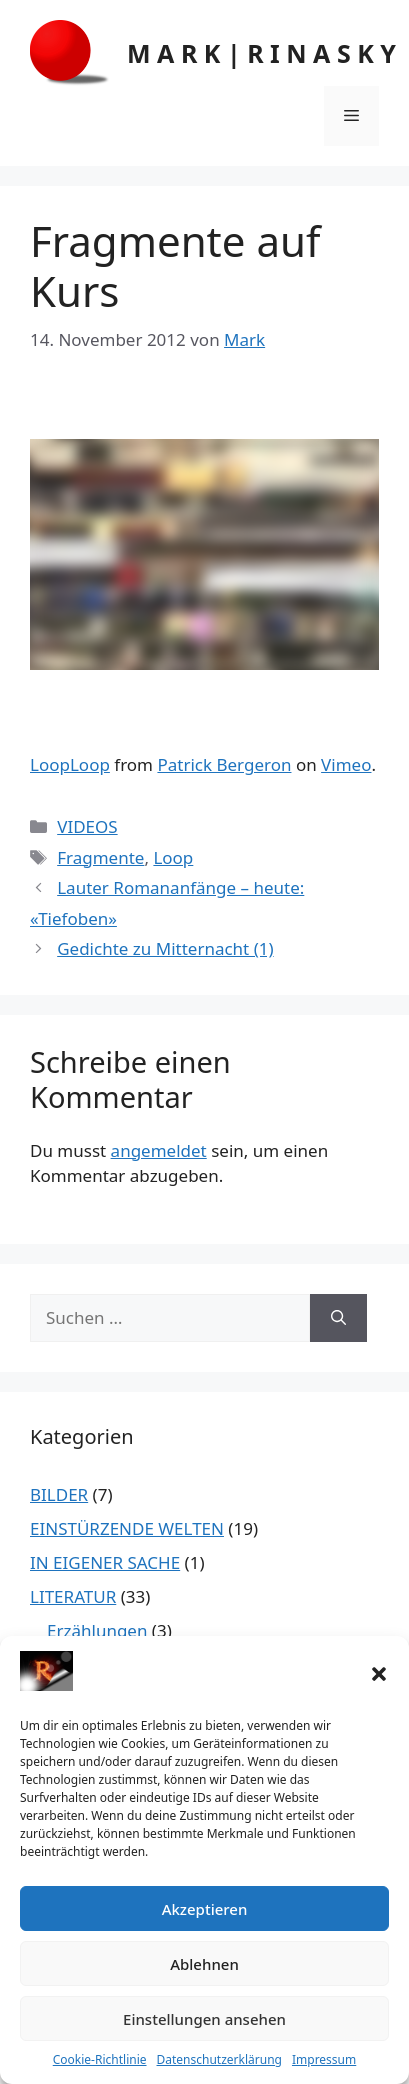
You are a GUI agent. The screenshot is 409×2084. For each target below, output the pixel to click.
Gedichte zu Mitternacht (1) (165, 948)
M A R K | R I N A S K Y (261, 53)
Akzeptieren (205, 1909)
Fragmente (100, 857)
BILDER (59, 1494)
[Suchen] (338, 1318)
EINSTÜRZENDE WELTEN (127, 1528)
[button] (379, 1674)
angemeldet (159, 1150)
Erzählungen (97, 1630)
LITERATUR (73, 1596)
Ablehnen (204, 1964)
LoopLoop (70, 764)
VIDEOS (87, 826)
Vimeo (346, 764)
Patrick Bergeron (224, 764)
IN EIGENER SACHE (105, 1562)
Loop (173, 857)
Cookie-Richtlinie (100, 2059)
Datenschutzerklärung (219, 2059)
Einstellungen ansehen (204, 2019)
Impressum (324, 2059)
